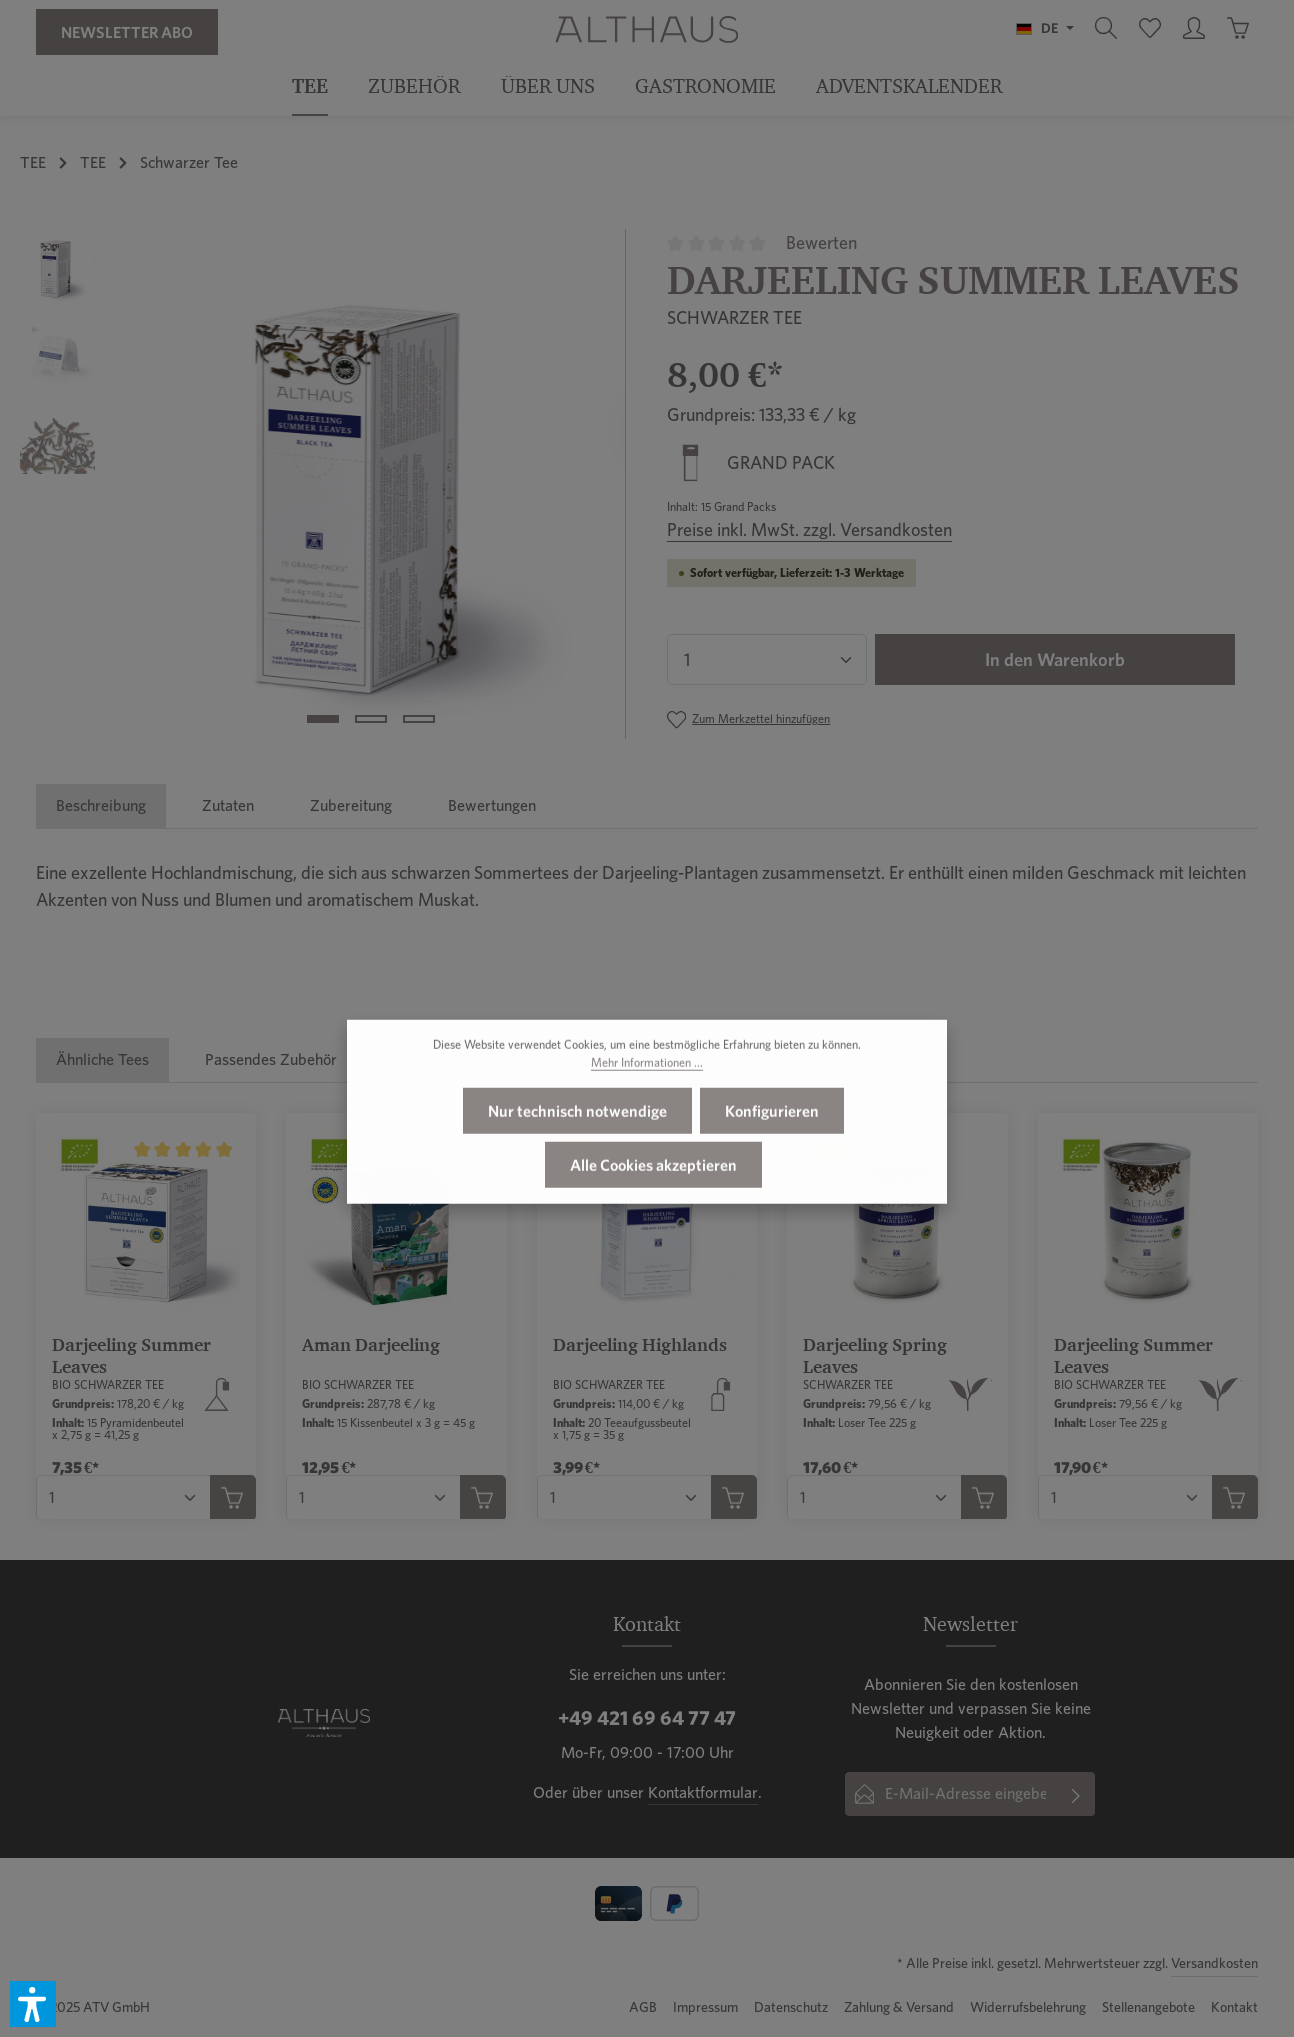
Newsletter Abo (127, 32)
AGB (643, 2007)
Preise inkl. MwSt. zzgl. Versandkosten (809, 529)
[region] (323, 484)
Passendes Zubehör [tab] (271, 1059)
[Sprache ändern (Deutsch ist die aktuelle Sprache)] (1045, 28)
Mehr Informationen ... (647, 1106)
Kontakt (1234, 2007)
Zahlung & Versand (899, 2007)
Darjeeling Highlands (640, 1344)
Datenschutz (791, 2007)
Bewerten (821, 242)
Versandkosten (1214, 1963)
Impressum (705, 2007)
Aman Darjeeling (371, 1344)
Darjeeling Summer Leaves (131, 1356)
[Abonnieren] (1075, 1794)
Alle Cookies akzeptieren (653, 1209)
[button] (33, 2004)
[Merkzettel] (1150, 28)
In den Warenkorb (1055, 659)
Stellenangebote (1148, 2007)
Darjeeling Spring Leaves (875, 1356)
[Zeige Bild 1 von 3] (323, 719)
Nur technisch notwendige (577, 1155)
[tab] (101, 806)
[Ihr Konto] (1194, 28)
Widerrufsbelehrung (1028, 2007)
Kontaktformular (703, 1792)
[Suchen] (1106, 28)
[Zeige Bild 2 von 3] (371, 719)
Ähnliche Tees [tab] (102, 1059)
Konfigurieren (772, 1155)
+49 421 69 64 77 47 (647, 1718)
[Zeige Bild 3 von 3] (419, 719)
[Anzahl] (767, 659)
